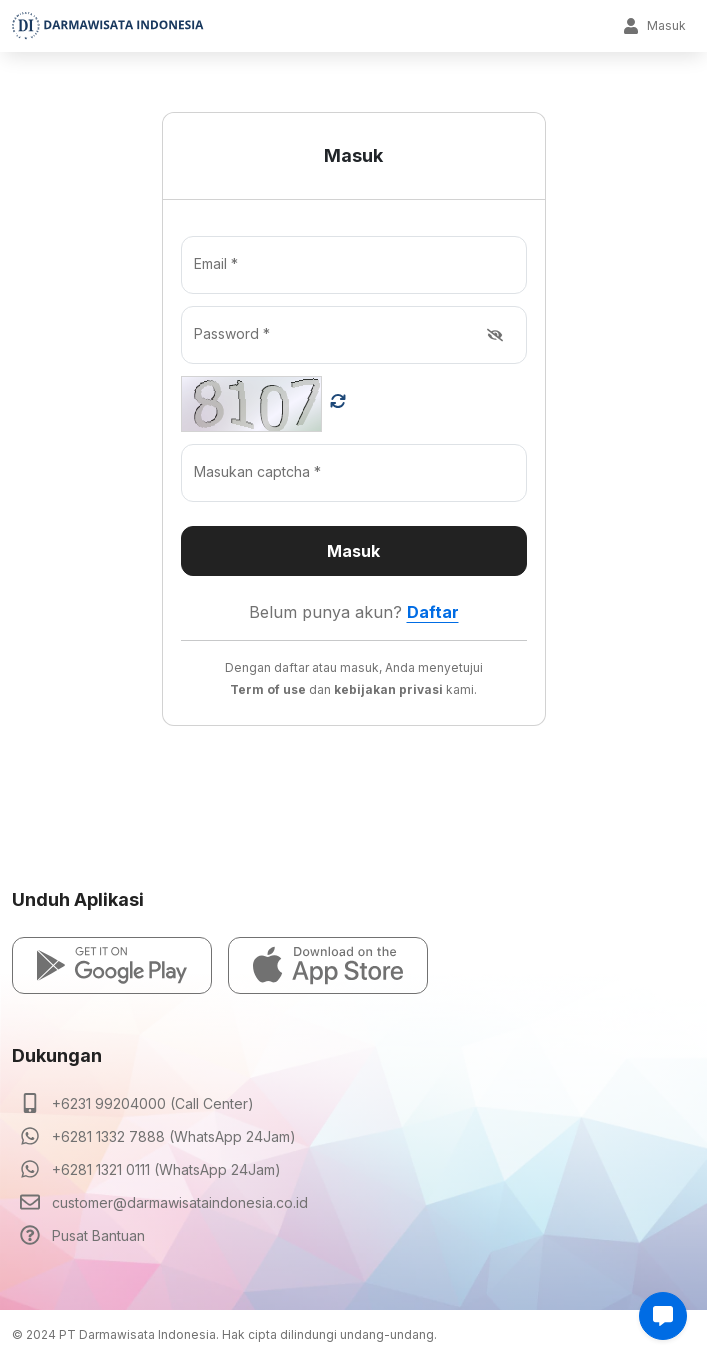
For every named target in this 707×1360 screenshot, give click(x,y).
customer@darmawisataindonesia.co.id (180, 1202)
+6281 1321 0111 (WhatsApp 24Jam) (166, 1169)
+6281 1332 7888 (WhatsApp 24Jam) (174, 1136)
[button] (112, 965)
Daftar (433, 612)
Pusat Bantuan (98, 1235)
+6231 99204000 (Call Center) (153, 1103)
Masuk (654, 26)
